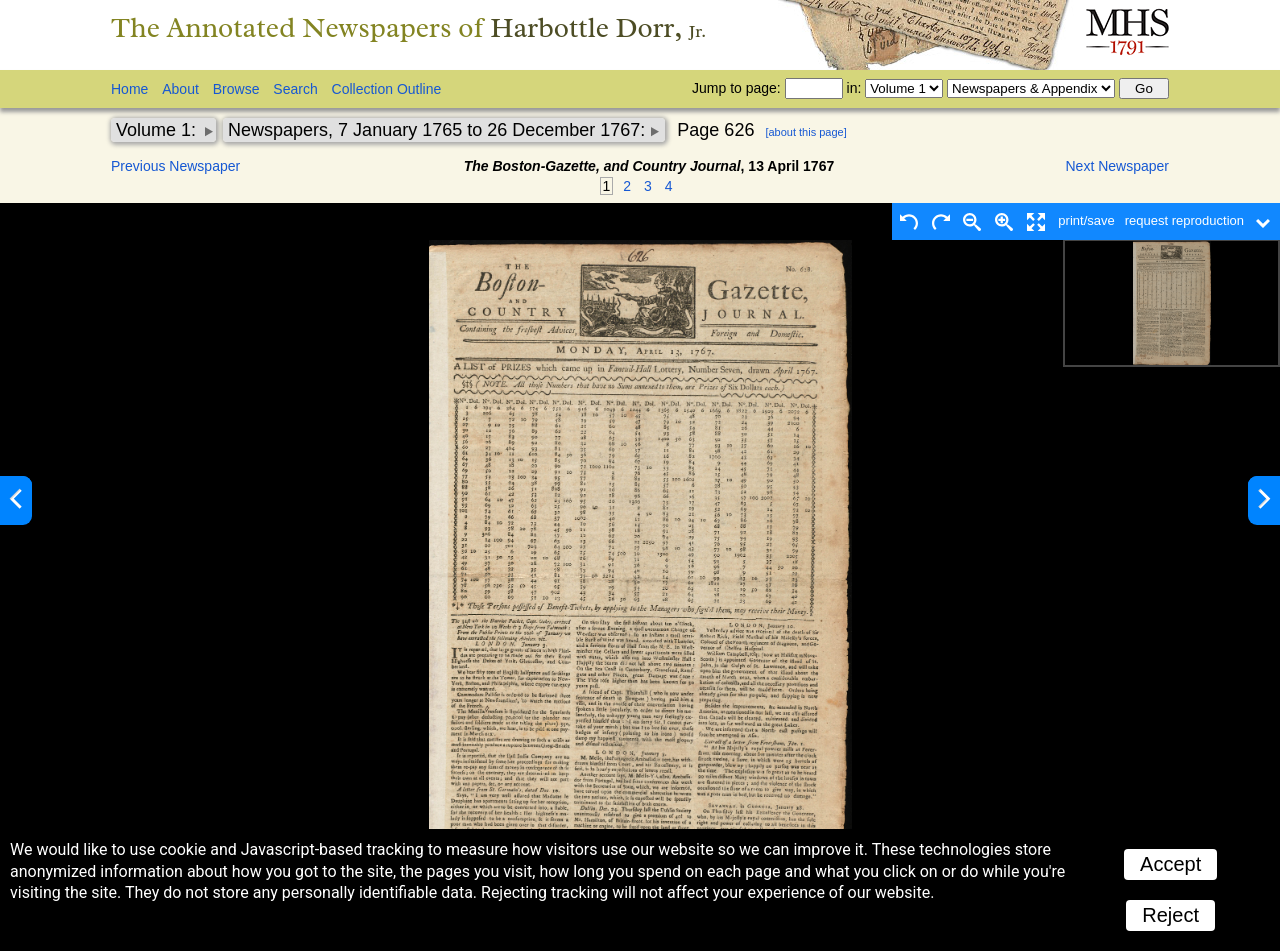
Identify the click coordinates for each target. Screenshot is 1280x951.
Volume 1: (158, 130)
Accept (1170, 864)
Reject (1170, 915)
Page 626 (715, 130)
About (180, 89)
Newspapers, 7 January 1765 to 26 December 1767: (439, 130)
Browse (236, 89)
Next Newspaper (1118, 166)
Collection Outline (387, 89)
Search (295, 89)
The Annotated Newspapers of (408, 27)
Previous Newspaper (175, 166)
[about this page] (805, 132)
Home (129, 89)
